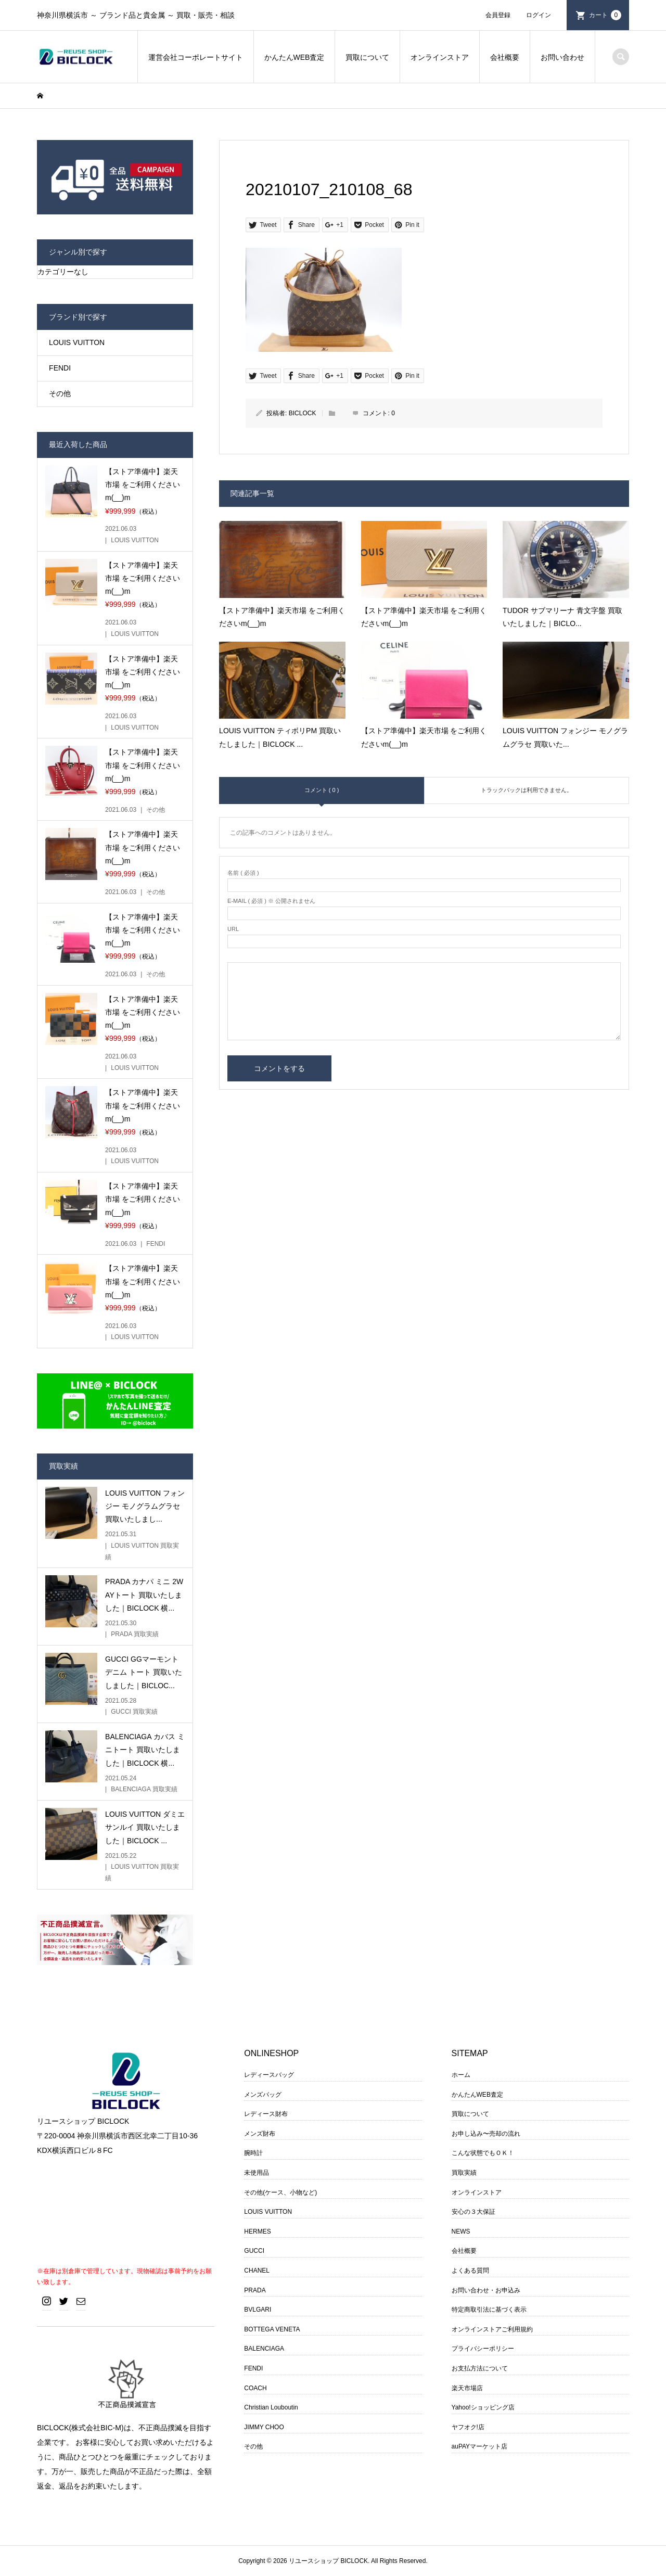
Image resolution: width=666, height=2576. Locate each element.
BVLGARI (257, 2309)
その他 (60, 393)
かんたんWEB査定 (294, 57)
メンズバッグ (262, 2094)
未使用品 (256, 2172)
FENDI (60, 368)
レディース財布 (266, 2114)
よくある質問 (470, 2270)
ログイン (538, 15)
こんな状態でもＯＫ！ (483, 2153)
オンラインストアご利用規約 (492, 2329)
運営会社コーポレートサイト (195, 57)
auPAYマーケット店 (480, 2446)
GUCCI (254, 2250)
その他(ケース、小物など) (280, 2192)
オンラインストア (440, 57)
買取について (367, 57)
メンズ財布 (259, 2133)
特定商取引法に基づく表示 (489, 2309)
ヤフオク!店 (468, 2427)
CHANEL (257, 2270)
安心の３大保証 (473, 2211)
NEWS (461, 2231)
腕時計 (253, 2153)
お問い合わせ (562, 57)
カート (605, 15)
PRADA (254, 2290)
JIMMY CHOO (264, 2427)
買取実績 (464, 2172)
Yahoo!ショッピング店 (483, 2407)
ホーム (461, 2074)
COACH (255, 2388)
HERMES (257, 2231)
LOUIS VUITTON (77, 342)
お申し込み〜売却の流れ (486, 2133)
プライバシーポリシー (483, 2348)
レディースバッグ (269, 2074)
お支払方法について (480, 2368)
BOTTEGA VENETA (272, 2329)
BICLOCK (302, 413)
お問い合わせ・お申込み (486, 2290)
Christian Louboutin (271, 2407)
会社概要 (504, 57)
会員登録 (497, 15)
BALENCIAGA (264, 2348)
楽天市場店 (467, 2388)
